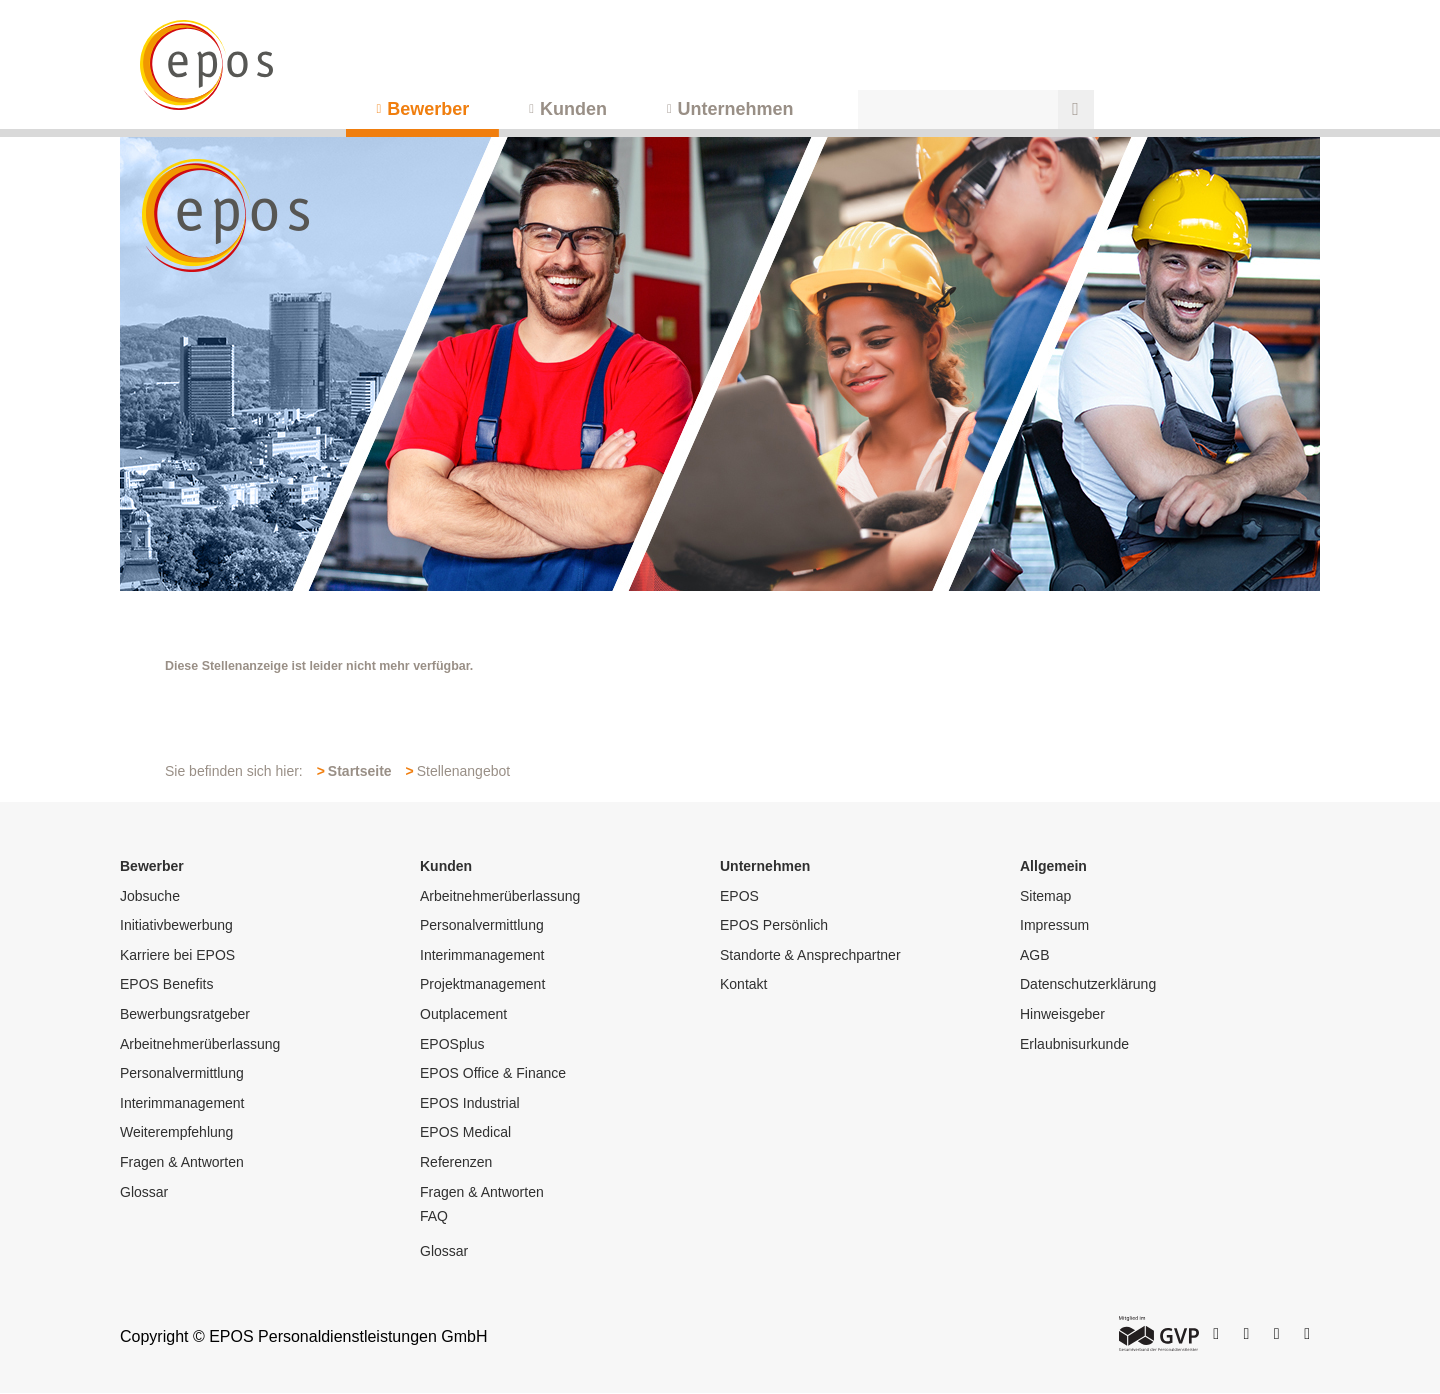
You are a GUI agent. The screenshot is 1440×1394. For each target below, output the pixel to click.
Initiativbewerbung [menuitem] (176, 925)
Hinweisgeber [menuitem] (1062, 1014)
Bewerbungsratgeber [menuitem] (185, 1014)
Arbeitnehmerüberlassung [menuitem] (200, 1044)
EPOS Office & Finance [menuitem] (493, 1073)
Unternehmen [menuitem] (736, 109)
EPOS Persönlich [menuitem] (774, 925)
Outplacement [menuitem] (463, 1014)
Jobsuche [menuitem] (150, 896)
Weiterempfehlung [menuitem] (176, 1132)
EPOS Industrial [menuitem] (470, 1103)
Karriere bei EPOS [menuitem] (177, 955)
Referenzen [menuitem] (456, 1162)
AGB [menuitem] (1035, 955)
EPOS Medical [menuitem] (465, 1132)
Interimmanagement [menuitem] (182, 1103)
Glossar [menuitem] (144, 1192)
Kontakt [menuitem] (743, 984)
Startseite (360, 771)
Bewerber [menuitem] (428, 109)
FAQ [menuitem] (434, 1216)
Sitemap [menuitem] (1045, 896)
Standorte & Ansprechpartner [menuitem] (810, 955)
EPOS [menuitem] (739, 896)
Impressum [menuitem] (1054, 925)
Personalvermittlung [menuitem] (182, 1073)
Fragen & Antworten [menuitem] (182, 1162)
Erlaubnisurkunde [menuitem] (1074, 1044)
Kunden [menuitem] (573, 109)
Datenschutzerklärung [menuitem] (1088, 984)
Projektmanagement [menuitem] (482, 984)
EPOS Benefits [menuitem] (166, 984)
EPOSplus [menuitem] (452, 1044)
